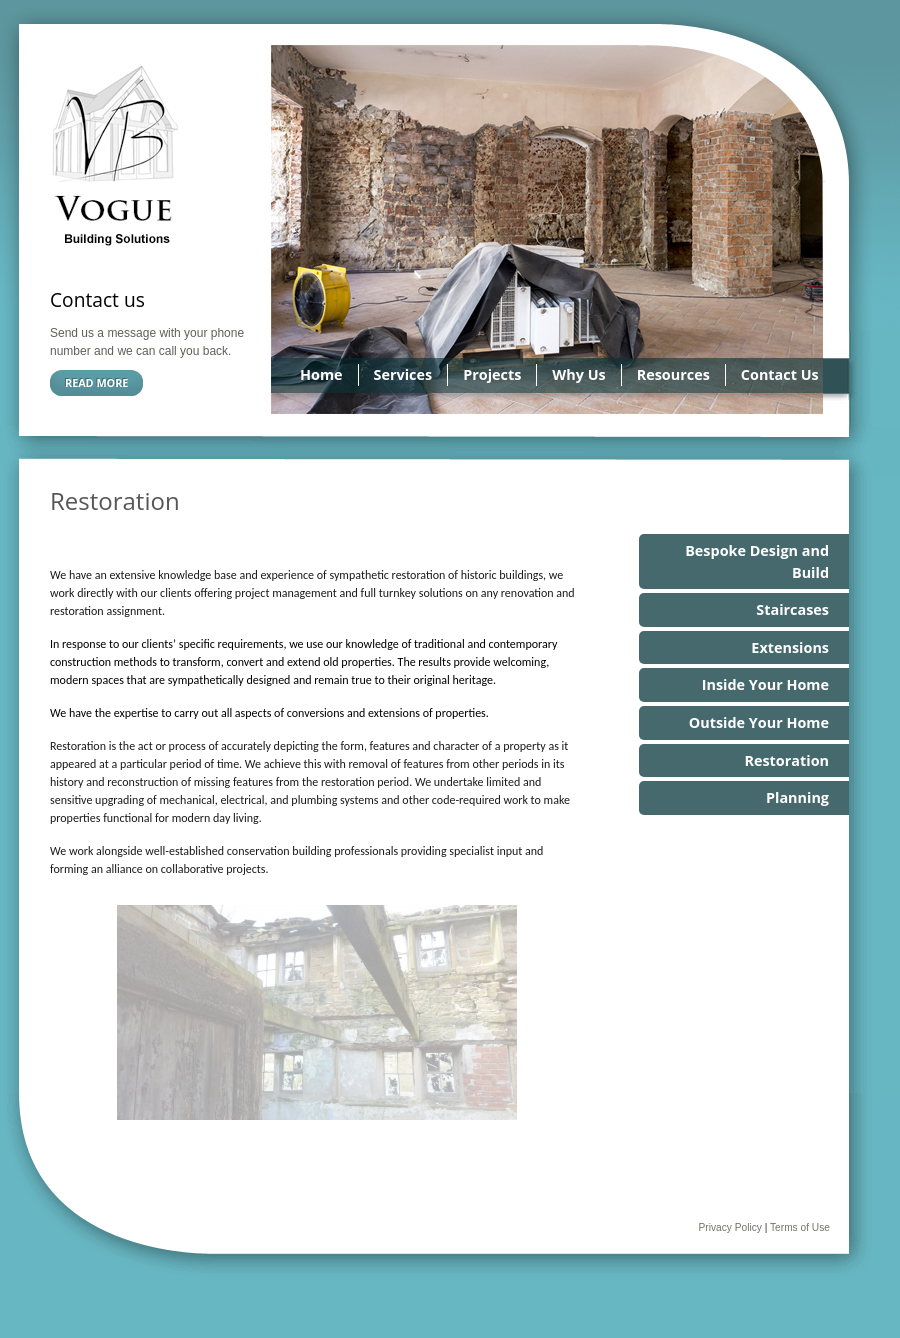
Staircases (792, 609)
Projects (492, 374)
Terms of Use (800, 1227)
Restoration (786, 760)
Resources (673, 374)
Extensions (790, 647)
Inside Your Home (765, 684)
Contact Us (780, 374)
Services (403, 374)
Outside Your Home (759, 722)
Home (321, 374)
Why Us (578, 374)
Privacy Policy (729, 1227)
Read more (96, 382)
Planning (797, 797)
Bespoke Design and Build (757, 561)
